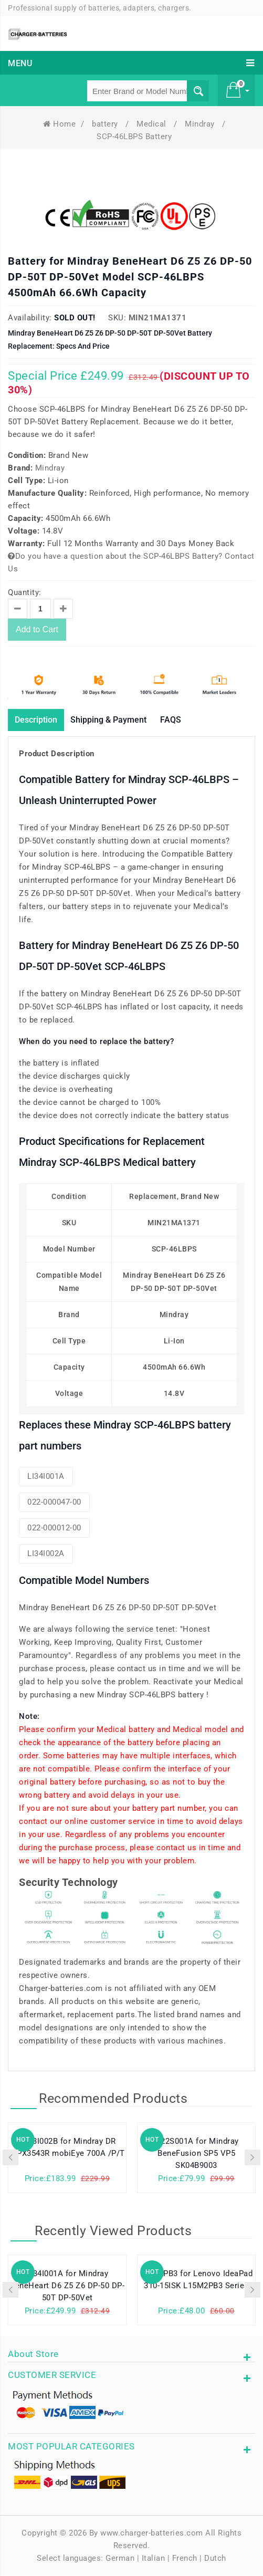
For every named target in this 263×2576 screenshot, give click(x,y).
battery (106, 124)
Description (40, 720)
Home (59, 124)
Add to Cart (37, 629)
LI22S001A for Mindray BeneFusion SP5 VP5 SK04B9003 (196, 2154)
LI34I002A (46, 1554)
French (184, 2558)
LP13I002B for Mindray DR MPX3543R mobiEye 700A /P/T (67, 2148)
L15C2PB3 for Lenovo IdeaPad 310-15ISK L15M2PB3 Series (196, 2281)
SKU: (117, 317)
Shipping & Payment (122, 720)
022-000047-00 (54, 1503)
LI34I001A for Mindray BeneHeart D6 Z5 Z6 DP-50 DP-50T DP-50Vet (67, 2287)
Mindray (201, 124)
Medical (152, 124)
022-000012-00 (54, 1529)
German (120, 2558)
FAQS (192, 720)
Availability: (30, 317)
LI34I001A (46, 1477)
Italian (153, 2558)
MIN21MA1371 (158, 317)
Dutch (215, 2558)
